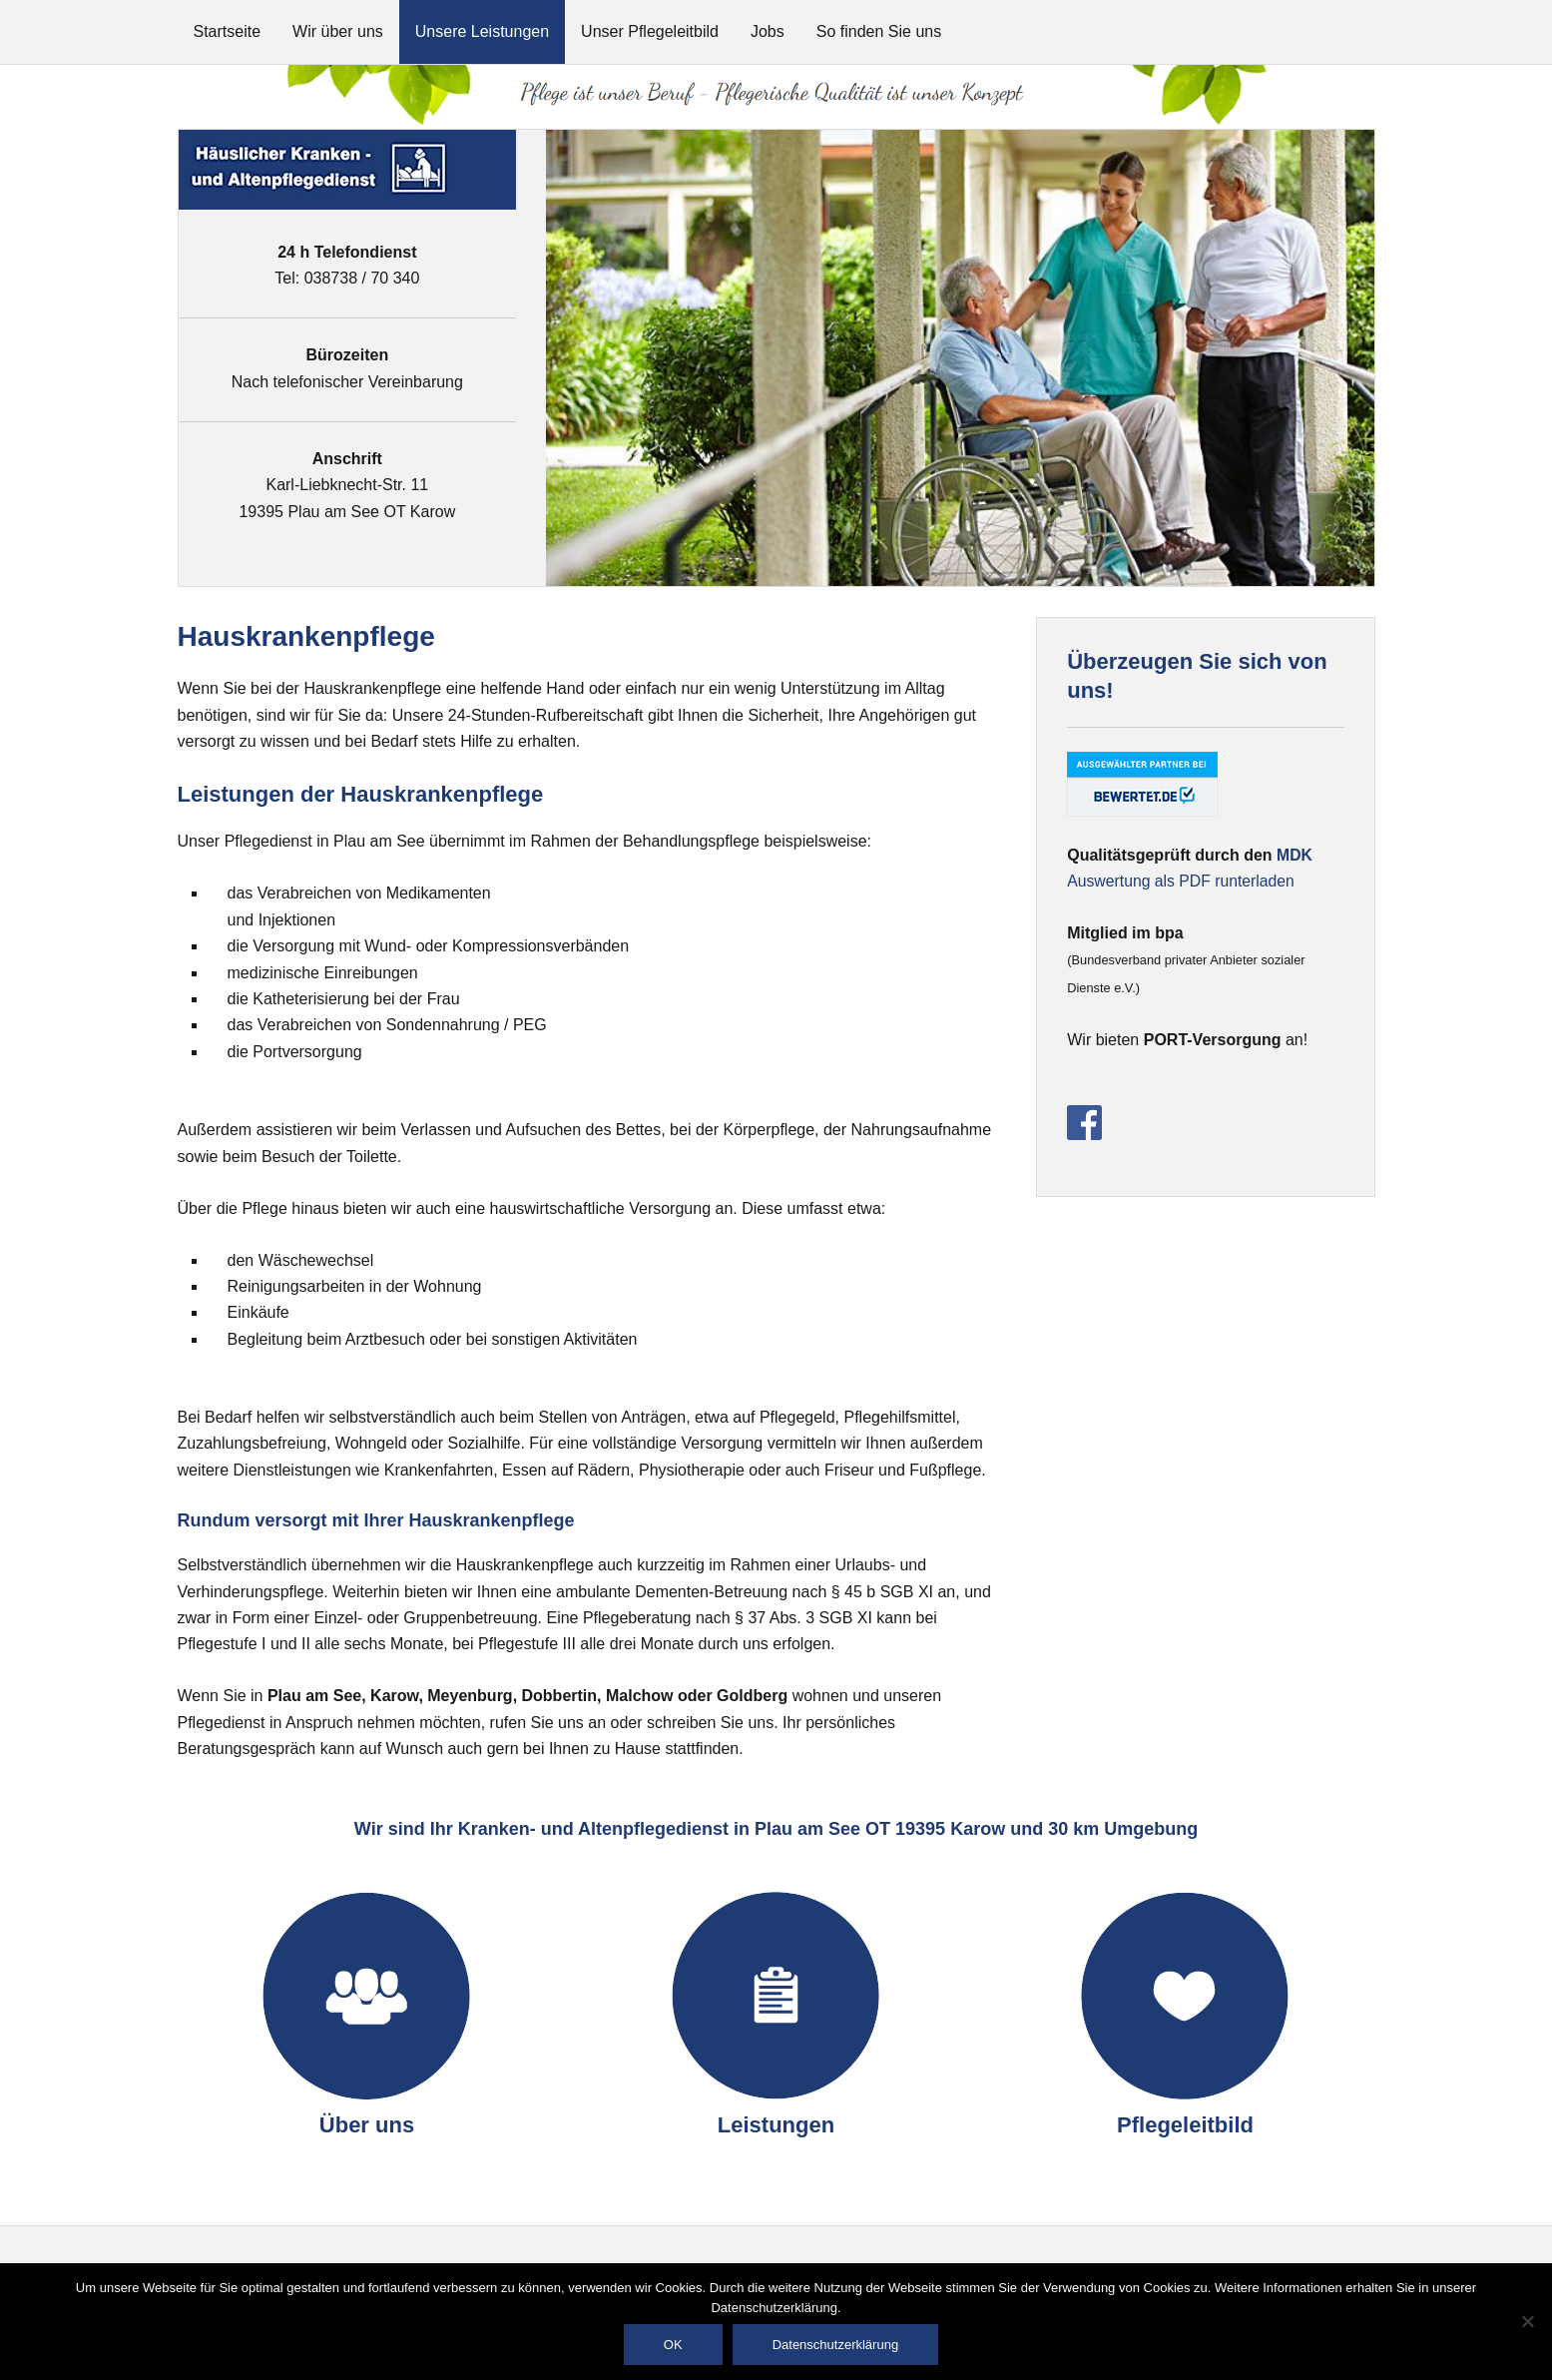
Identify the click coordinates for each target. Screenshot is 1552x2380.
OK (673, 2344)
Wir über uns (337, 31)
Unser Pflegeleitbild (650, 31)
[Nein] (1527, 2321)
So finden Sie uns (878, 31)
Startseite (227, 31)
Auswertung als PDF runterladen (1182, 881)
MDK (1294, 855)
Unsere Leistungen (482, 31)
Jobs (767, 31)
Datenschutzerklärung (835, 2344)
